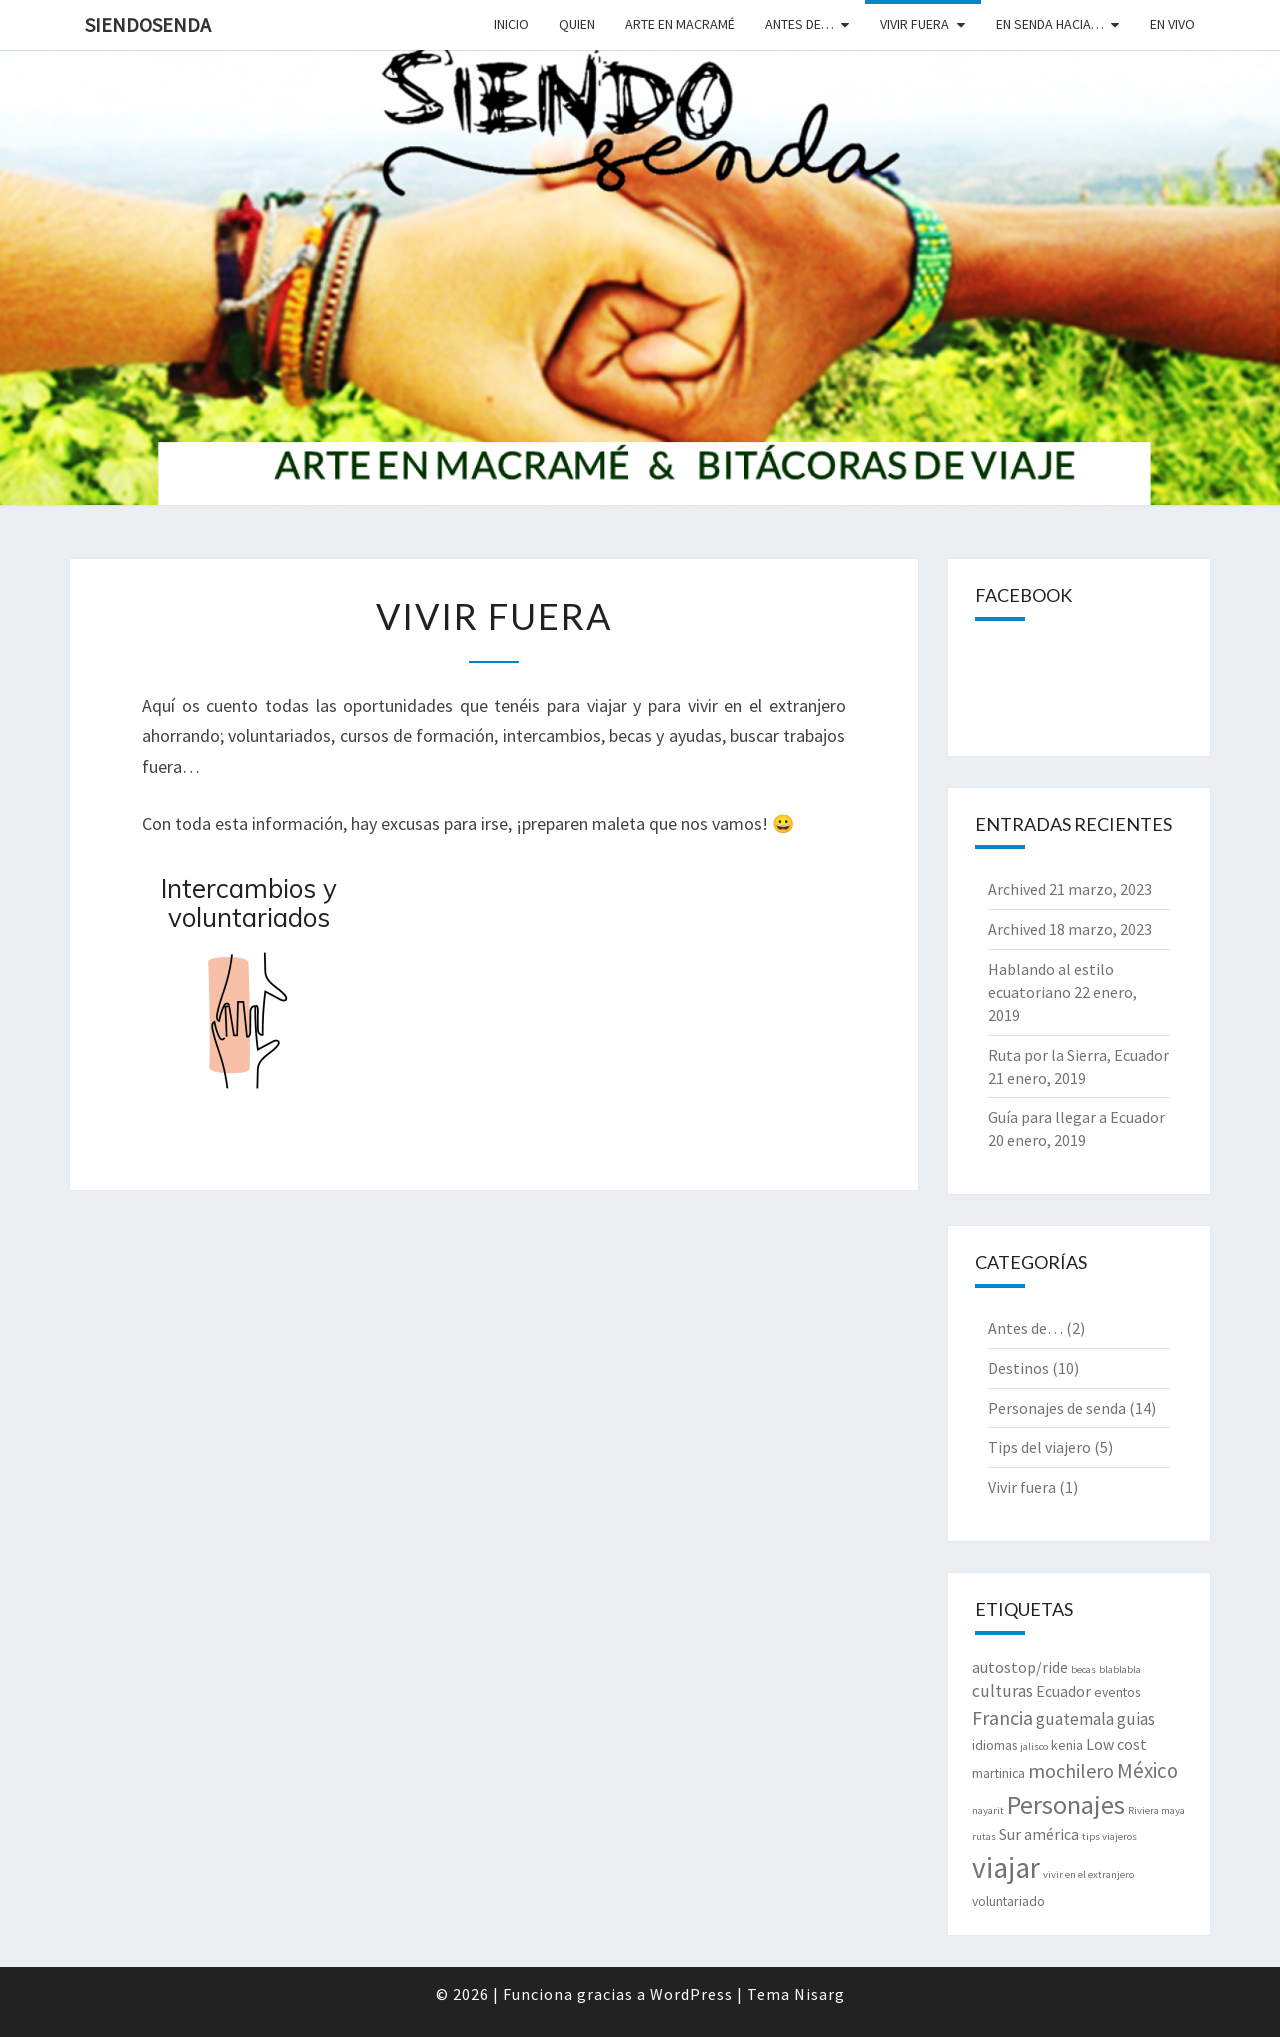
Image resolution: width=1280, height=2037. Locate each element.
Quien (577, 24)
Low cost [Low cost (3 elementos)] (1116, 1744)
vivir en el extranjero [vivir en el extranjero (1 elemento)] (1088, 1874)
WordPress (691, 1994)
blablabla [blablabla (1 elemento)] (1120, 1669)
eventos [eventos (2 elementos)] (1117, 1692)
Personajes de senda (1057, 1408)
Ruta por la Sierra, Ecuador (1078, 1055)
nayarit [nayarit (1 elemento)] (988, 1810)
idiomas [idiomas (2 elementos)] (994, 1745)
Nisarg (819, 1994)
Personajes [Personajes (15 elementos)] (1066, 1804)
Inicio (511, 24)
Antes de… (799, 24)
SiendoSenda (148, 24)
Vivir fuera (914, 24)
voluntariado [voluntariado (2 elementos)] (1008, 1901)
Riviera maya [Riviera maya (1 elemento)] (1156, 1810)
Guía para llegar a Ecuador (1076, 1117)
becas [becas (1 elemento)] (1083, 1669)
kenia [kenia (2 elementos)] (1067, 1745)
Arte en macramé (680, 24)
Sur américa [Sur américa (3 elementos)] (1039, 1834)
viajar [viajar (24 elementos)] (1006, 1867)
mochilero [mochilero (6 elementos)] (1071, 1770)
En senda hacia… (1050, 24)
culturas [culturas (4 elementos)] (1002, 1691)
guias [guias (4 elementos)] (1136, 1719)
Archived (1017, 889)
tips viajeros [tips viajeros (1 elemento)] (1109, 1836)
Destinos (1018, 1368)
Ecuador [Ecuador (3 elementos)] (1063, 1691)
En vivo (1172, 24)
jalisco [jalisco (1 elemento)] (1034, 1746)
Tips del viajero (1039, 1447)
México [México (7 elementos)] (1147, 1770)
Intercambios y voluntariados (249, 903)
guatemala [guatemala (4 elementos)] (1075, 1719)
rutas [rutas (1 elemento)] (984, 1836)
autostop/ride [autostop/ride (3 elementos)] (1020, 1667)
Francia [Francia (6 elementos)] (1002, 1717)
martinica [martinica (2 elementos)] (998, 1773)
